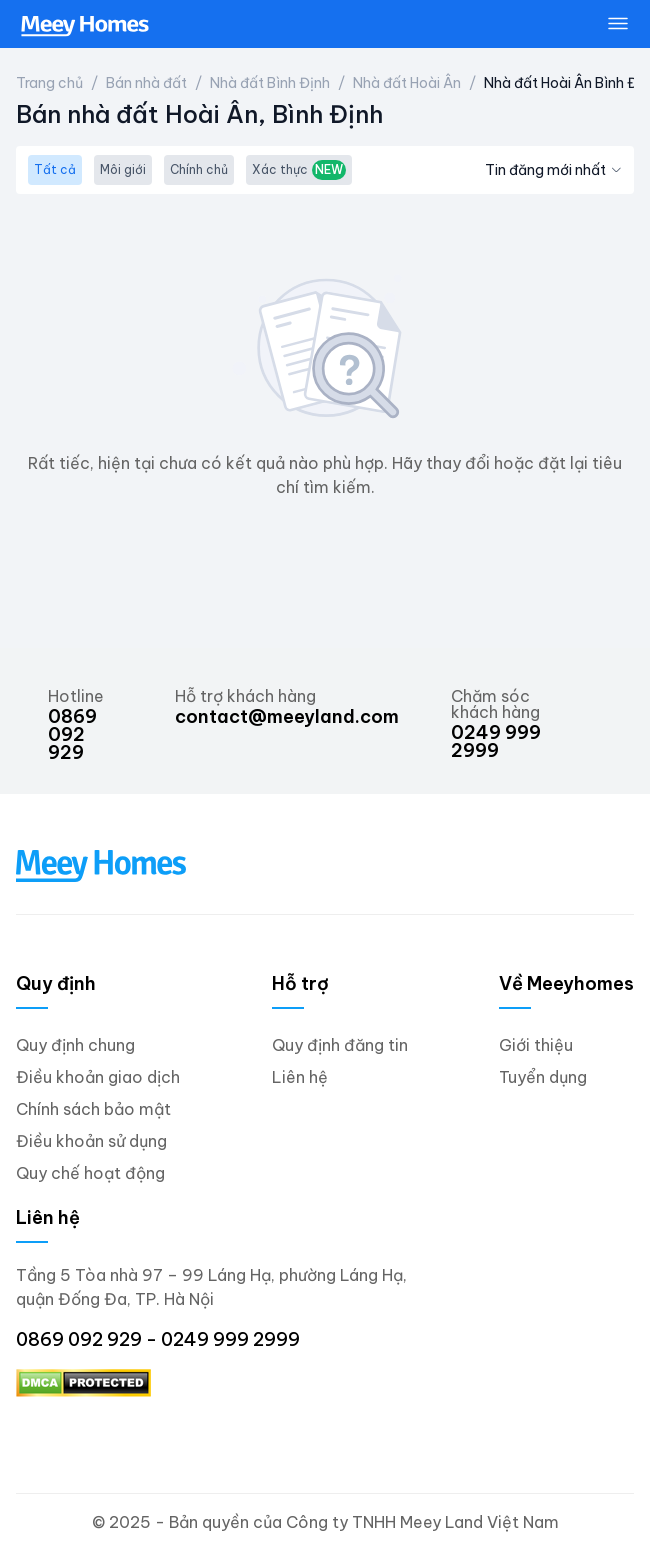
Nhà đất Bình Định (270, 83)
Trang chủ (49, 83)
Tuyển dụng (543, 1077)
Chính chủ (199, 169)
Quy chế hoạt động (90, 1173)
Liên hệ (300, 1077)
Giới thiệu (536, 1045)
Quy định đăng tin (340, 1045)
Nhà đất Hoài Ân (407, 83)
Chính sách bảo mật (93, 1109)
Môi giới (123, 169)
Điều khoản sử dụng (91, 1141)
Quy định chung (75, 1045)
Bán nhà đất (146, 83)
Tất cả (55, 169)
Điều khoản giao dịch (98, 1077)
